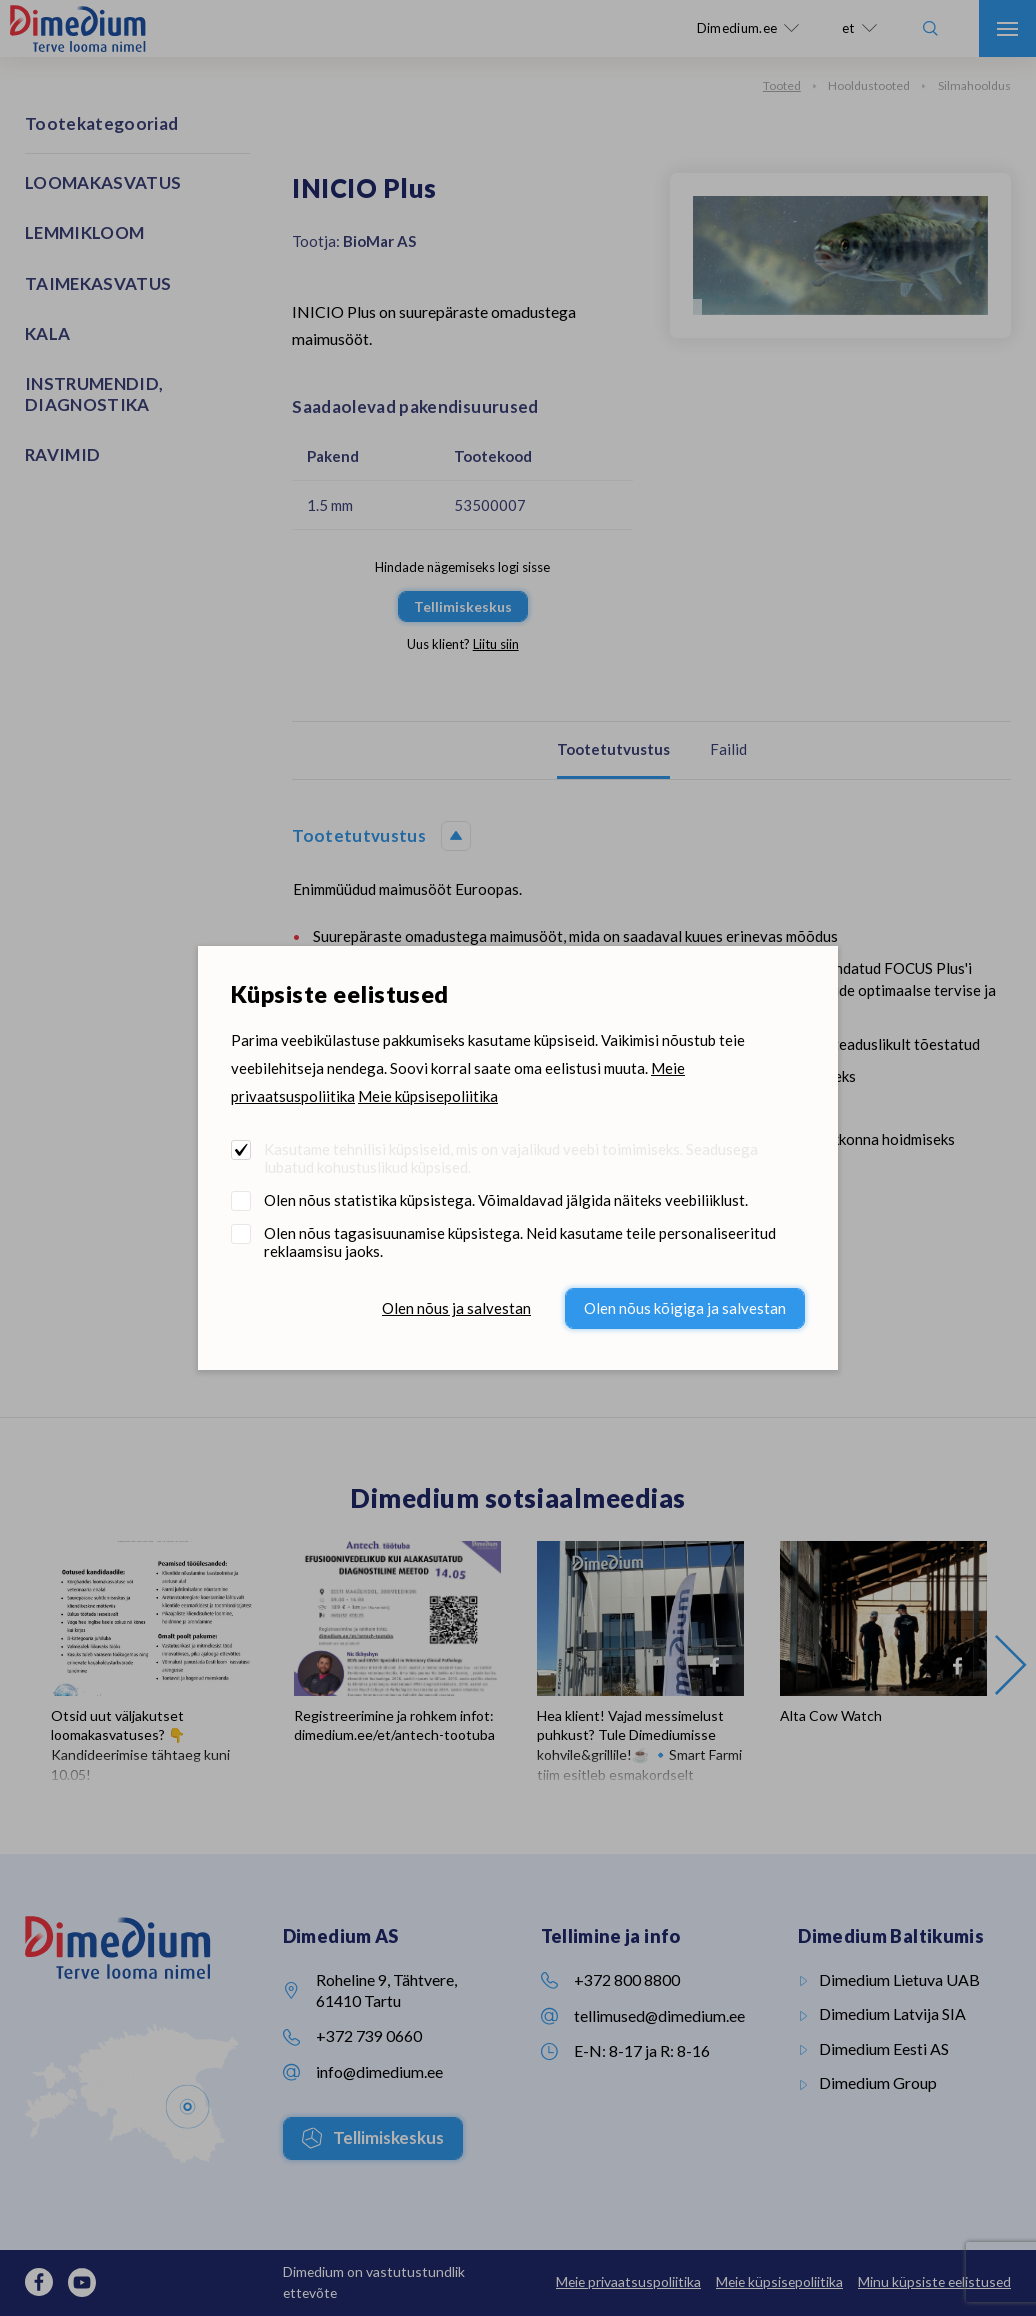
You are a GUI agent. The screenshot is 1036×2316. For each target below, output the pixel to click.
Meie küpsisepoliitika (428, 1096)
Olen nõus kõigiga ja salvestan (685, 1308)
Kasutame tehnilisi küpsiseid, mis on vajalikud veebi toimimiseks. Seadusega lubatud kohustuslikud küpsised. (511, 1158)
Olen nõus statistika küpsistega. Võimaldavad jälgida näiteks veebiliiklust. (506, 1200)
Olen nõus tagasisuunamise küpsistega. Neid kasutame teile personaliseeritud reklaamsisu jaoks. (520, 1242)
